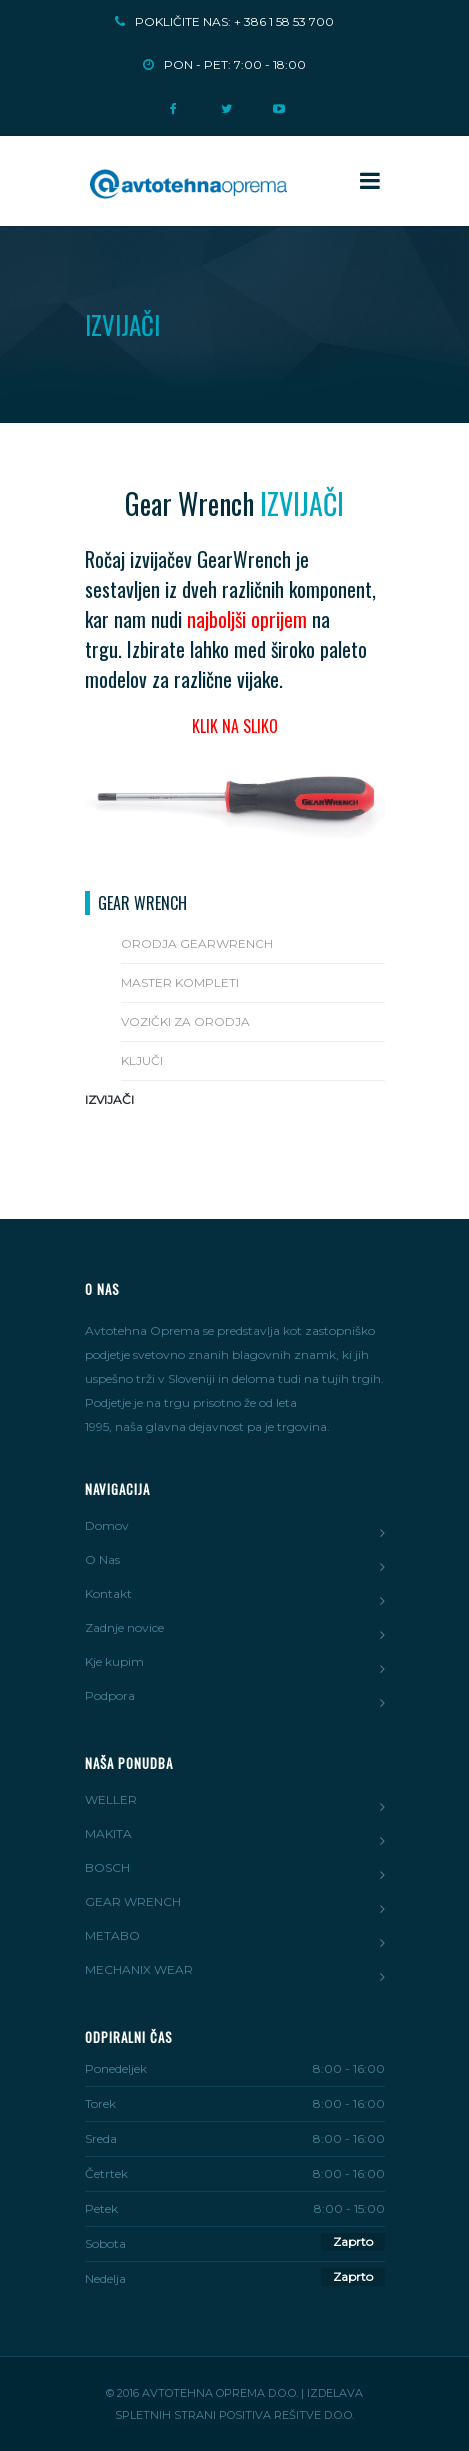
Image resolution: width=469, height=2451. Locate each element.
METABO (112, 1935)
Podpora (110, 1695)
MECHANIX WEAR (139, 1969)
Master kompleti (180, 982)
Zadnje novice (124, 1627)
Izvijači (109, 1099)
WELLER (111, 1799)
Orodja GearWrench (197, 943)
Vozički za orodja (185, 1021)
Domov (107, 1525)
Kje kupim (114, 1661)
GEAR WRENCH (133, 1901)
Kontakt (108, 1593)
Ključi (142, 1060)
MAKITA (108, 1833)
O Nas (102, 1559)
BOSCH (107, 1867)
